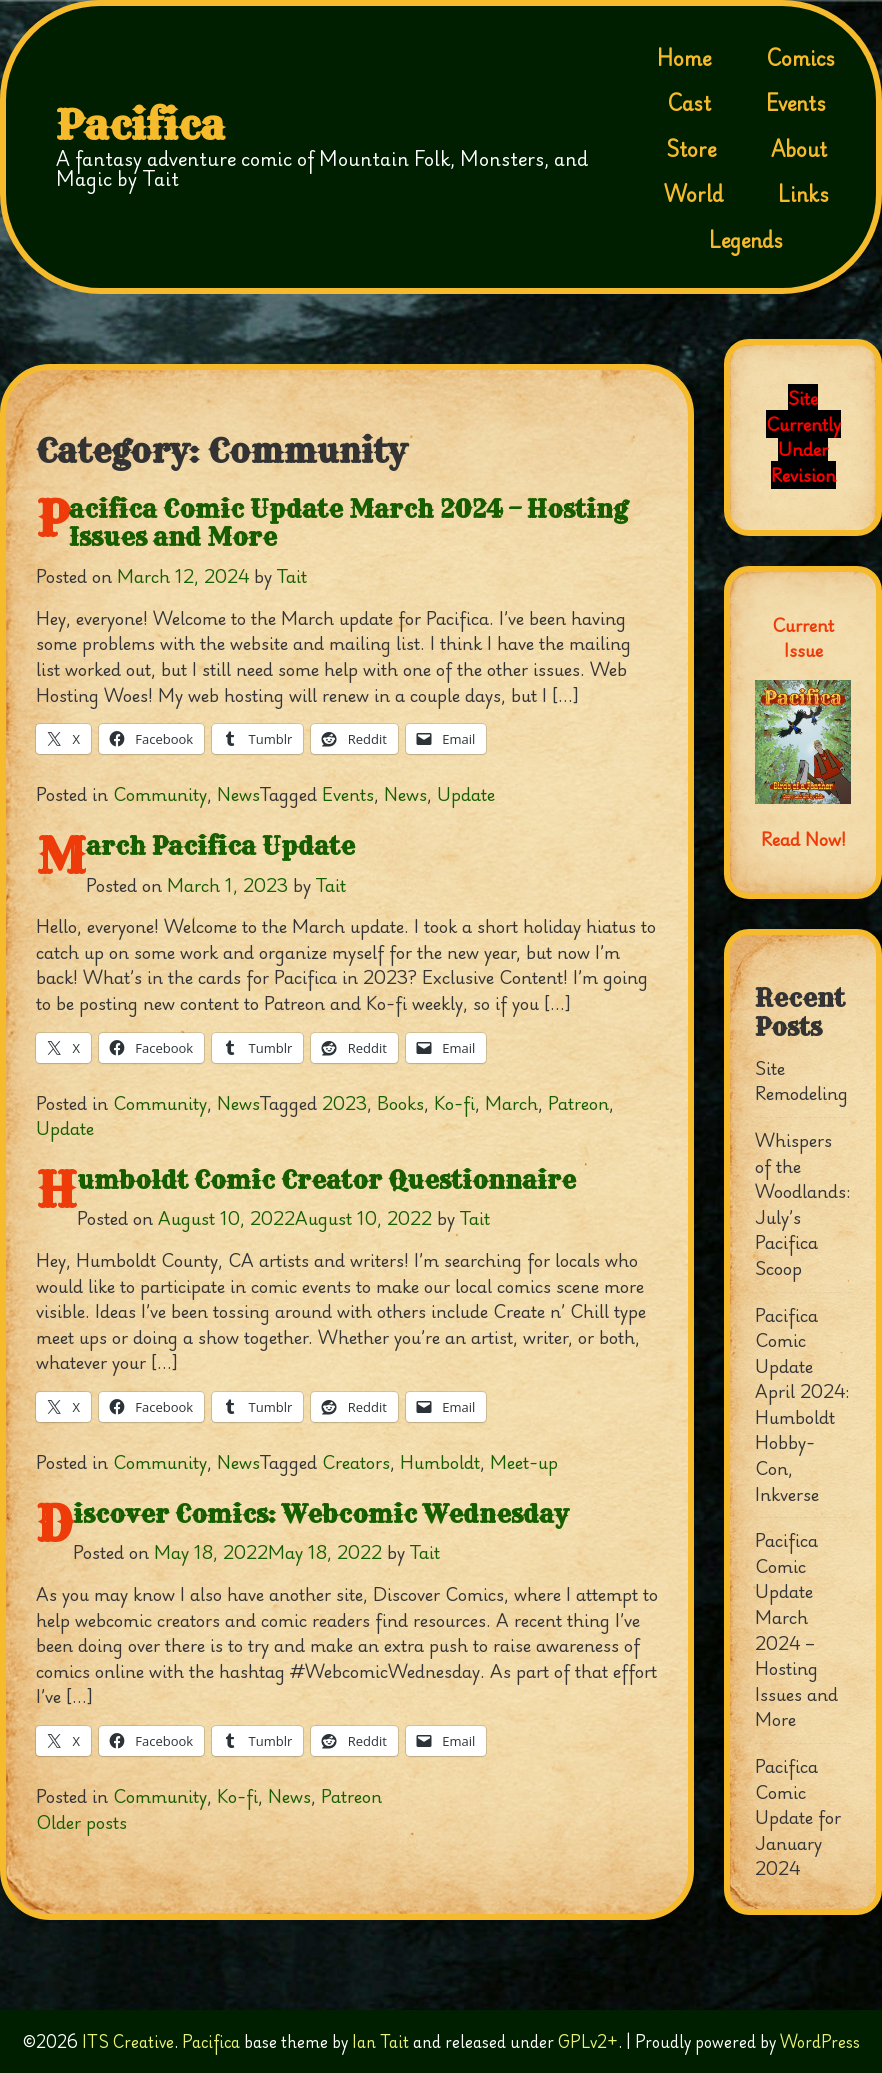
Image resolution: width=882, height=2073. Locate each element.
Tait (292, 576)
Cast (689, 103)
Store (691, 149)
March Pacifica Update (220, 846)
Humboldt (440, 1462)
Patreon (578, 1103)
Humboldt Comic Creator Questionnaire (326, 1180)
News (238, 794)
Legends (746, 240)
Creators (356, 1462)
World (693, 194)
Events (796, 103)
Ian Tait (380, 2041)
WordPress (820, 2041)
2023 (344, 1103)
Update (466, 794)
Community (160, 794)
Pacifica (140, 126)
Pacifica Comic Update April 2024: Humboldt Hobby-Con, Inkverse (802, 1404)
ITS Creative (128, 2041)
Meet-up (524, 1462)
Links (803, 194)
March (511, 1103)
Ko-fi (454, 1103)
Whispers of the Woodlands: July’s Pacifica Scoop (803, 1204)
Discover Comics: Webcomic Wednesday (320, 1514)
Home (684, 58)
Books (400, 1103)
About (799, 149)
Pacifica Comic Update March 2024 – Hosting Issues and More (348, 523)
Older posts (81, 1822)
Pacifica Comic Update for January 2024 (798, 1817)
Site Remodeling (801, 1081)
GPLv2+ (588, 2041)
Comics (800, 58)
